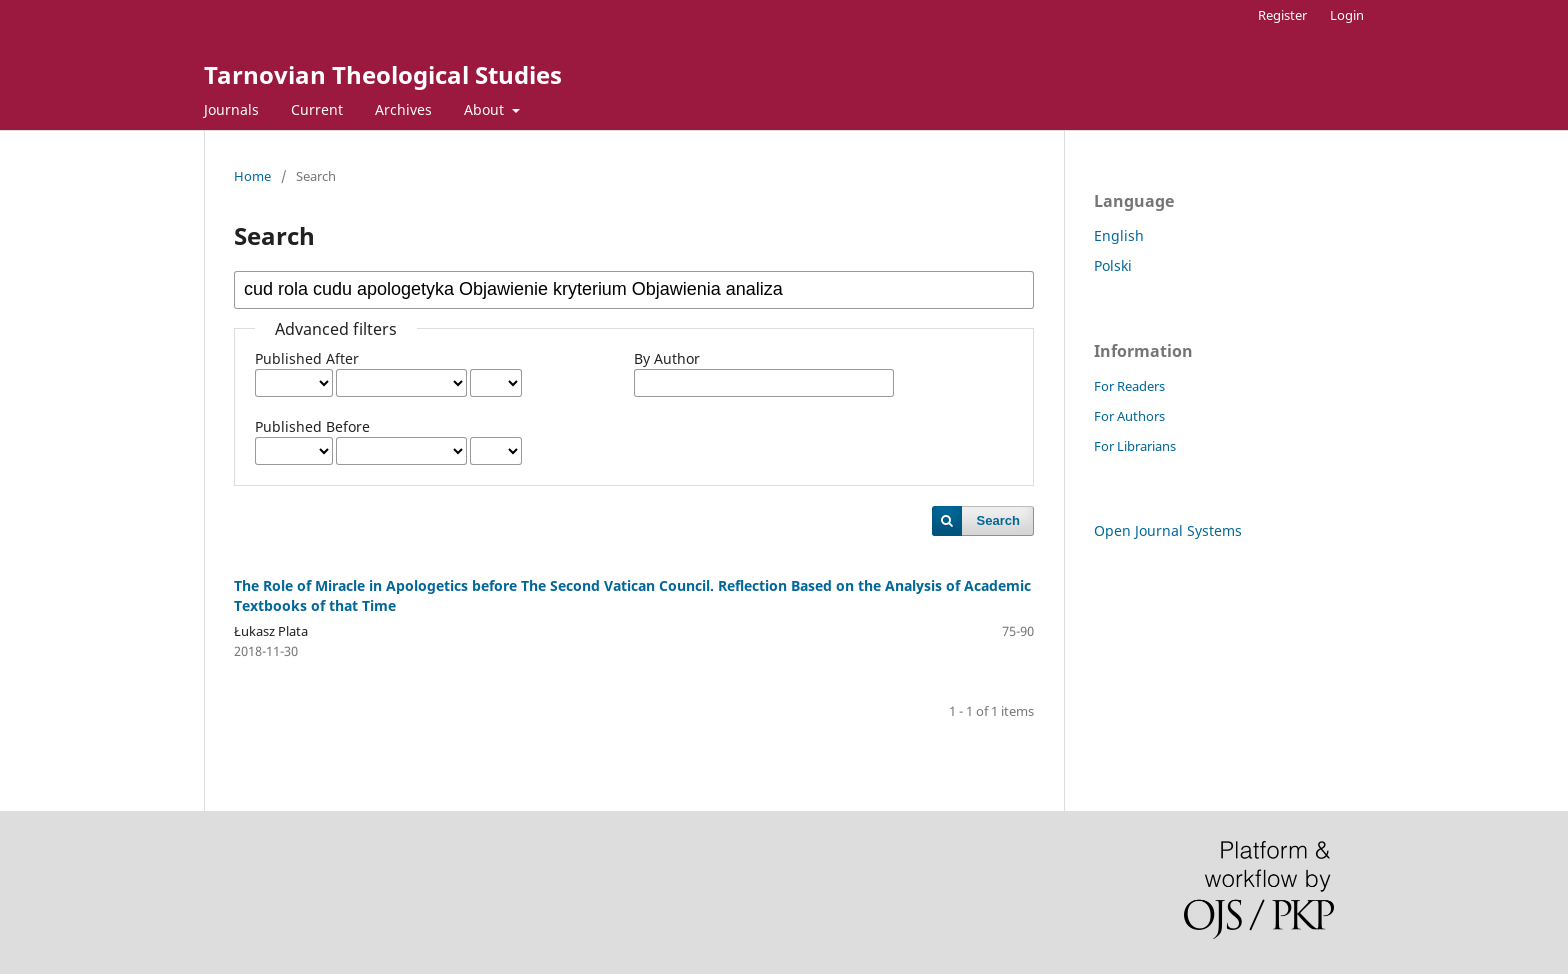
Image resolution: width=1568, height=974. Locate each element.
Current (317, 109)
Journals (231, 109)
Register (1282, 15)
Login (1347, 15)
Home (252, 176)
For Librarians (1135, 446)
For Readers (1129, 386)
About (486, 109)
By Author (667, 358)
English (1119, 235)
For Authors (1129, 416)
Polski (1113, 265)
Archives (403, 109)
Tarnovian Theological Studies (383, 74)
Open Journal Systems (1168, 530)
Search (998, 520)
